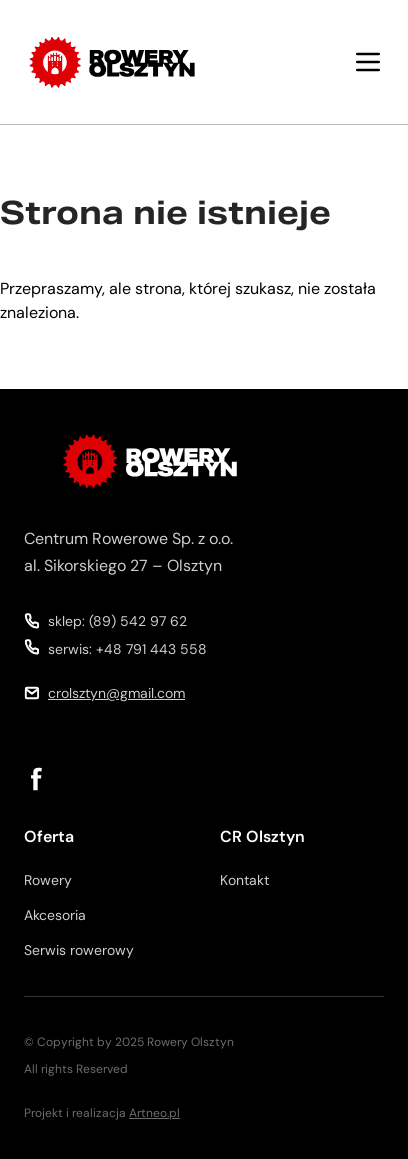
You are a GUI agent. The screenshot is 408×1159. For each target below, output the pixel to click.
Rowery (48, 880)
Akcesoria (55, 915)
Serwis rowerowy (79, 950)
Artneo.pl (154, 1113)
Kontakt (244, 880)
